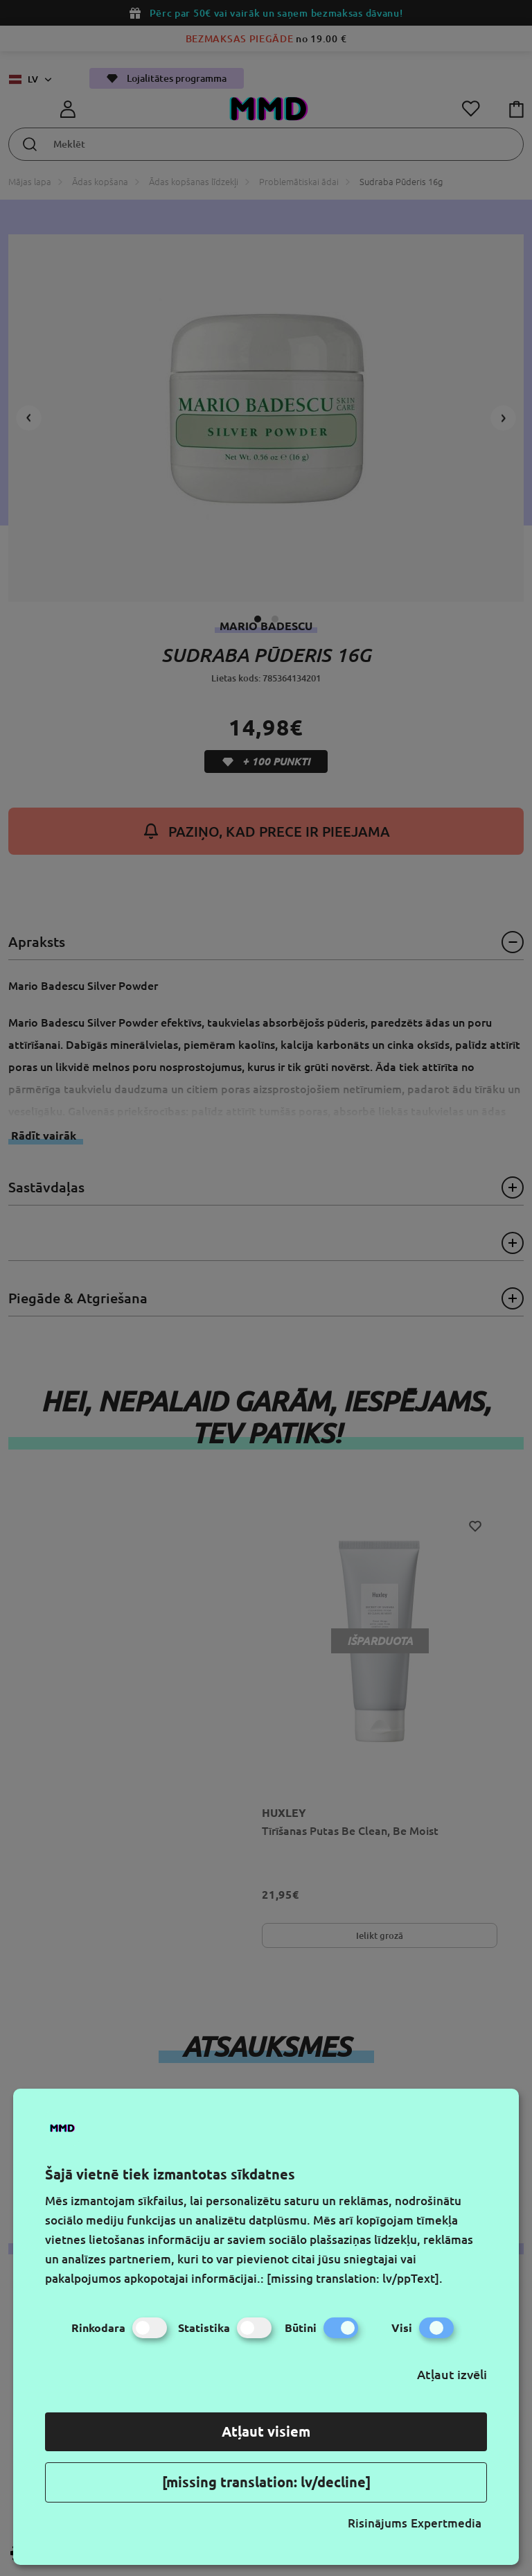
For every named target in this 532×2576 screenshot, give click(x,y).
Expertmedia (446, 2523)
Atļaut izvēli (452, 2374)
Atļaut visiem (266, 2431)
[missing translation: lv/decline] (266, 2482)
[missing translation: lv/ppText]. (355, 2278)
